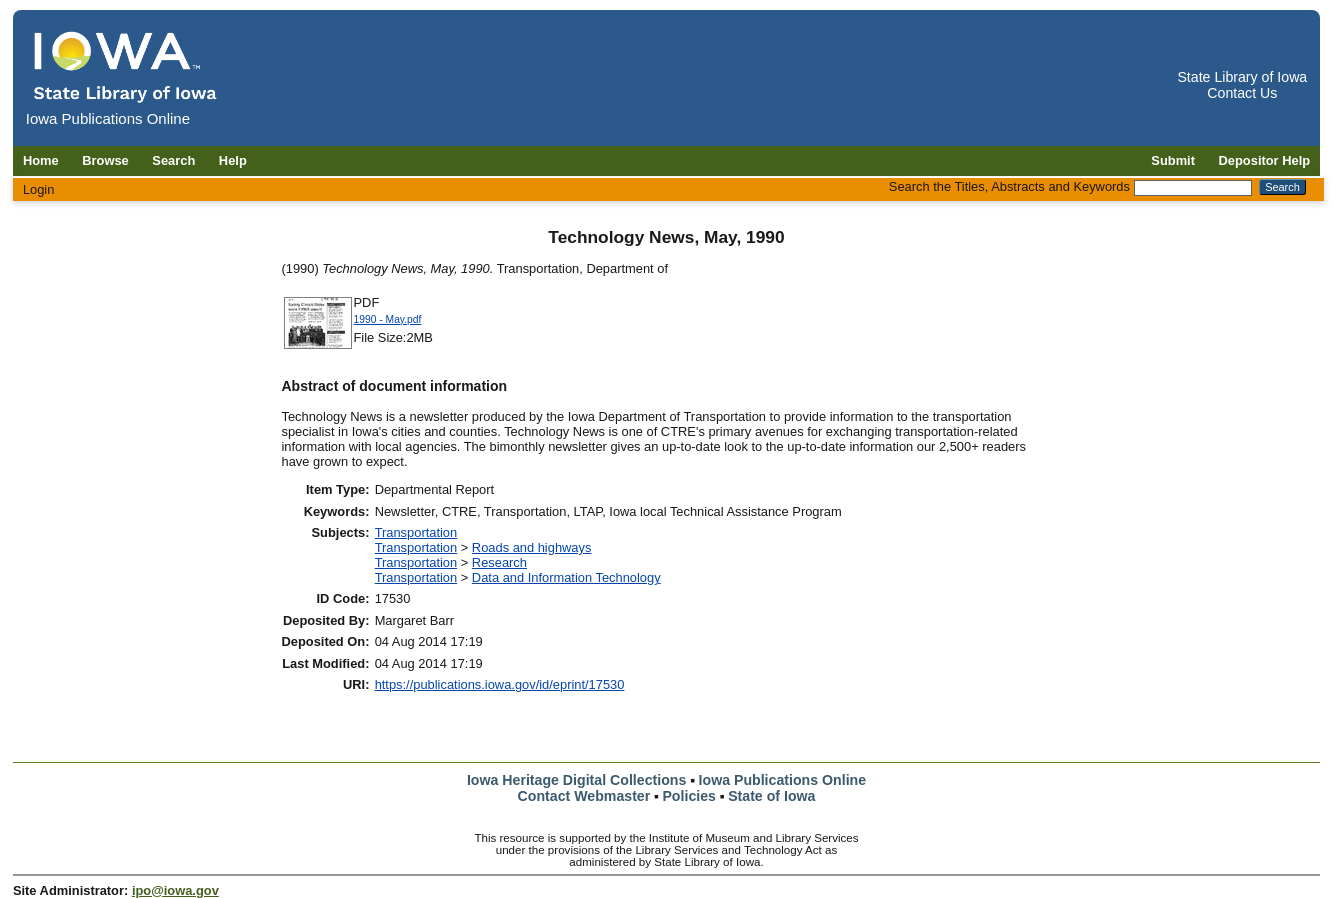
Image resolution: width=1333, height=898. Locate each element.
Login (39, 189)
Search (173, 160)
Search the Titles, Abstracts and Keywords (1009, 186)
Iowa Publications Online (783, 780)
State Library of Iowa (1242, 77)
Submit (1173, 160)
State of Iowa (771, 796)
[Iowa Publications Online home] (126, 66)
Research (499, 562)
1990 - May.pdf (388, 319)
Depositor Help (1265, 160)
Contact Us (1242, 93)
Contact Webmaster (584, 796)
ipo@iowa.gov (175, 890)
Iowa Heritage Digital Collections (576, 780)
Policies (689, 796)
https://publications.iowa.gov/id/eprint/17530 (500, 684)
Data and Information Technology (566, 577)
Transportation (416, 532)
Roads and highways (532, 547)
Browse (105, 160)
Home (41, 160)
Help (233, 160)
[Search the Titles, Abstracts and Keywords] (1193, 188)
